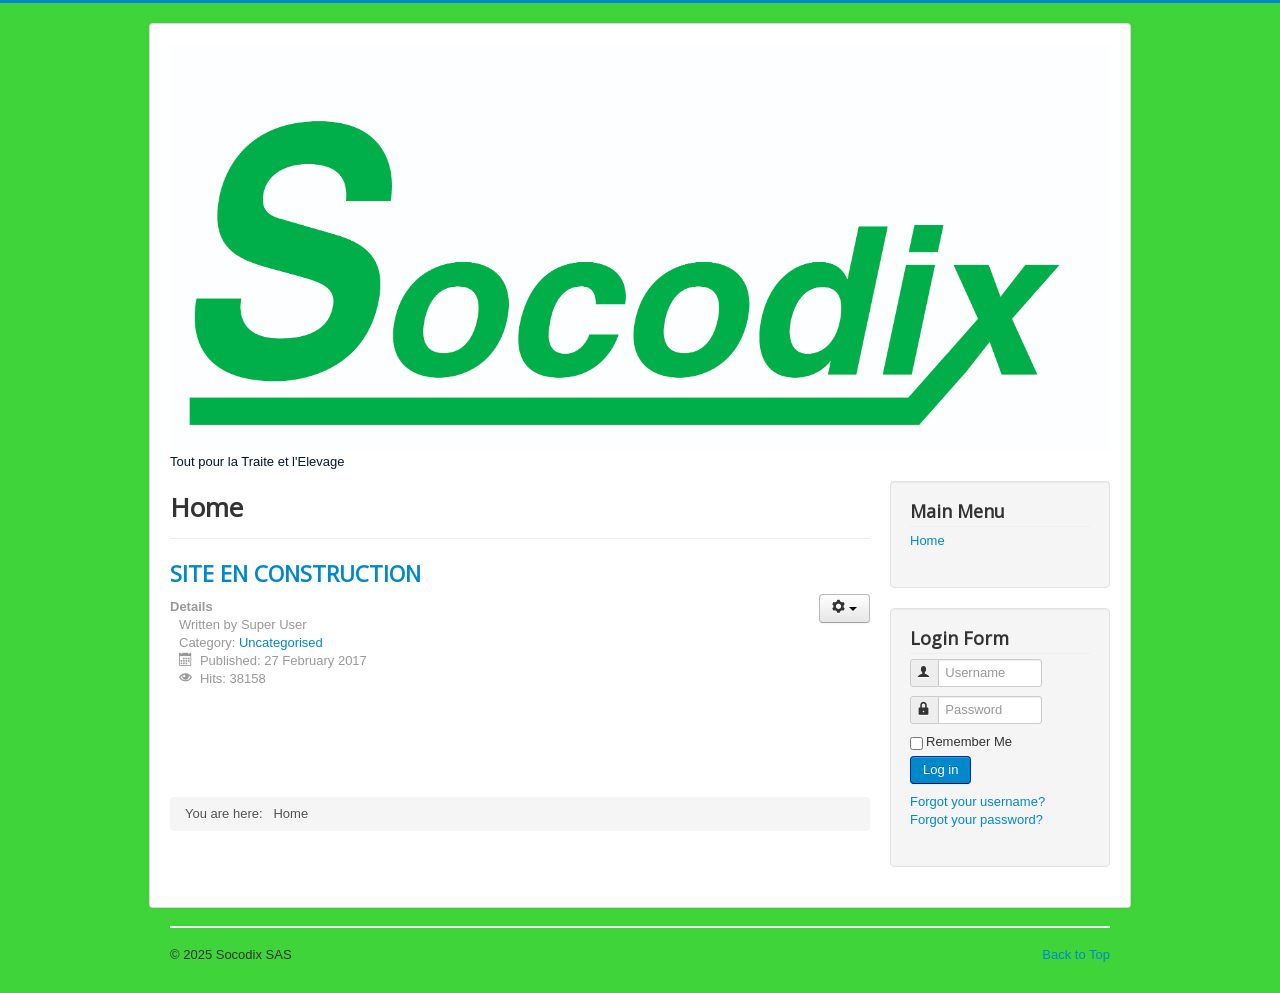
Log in (940, 769)
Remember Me (969, 741)
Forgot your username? (977, 801)
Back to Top (1076, 954)
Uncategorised (281, 642)
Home (927, 540)
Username (933, 664)
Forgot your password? (976, 819)
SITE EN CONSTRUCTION (295, 573)
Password (933, 701)
